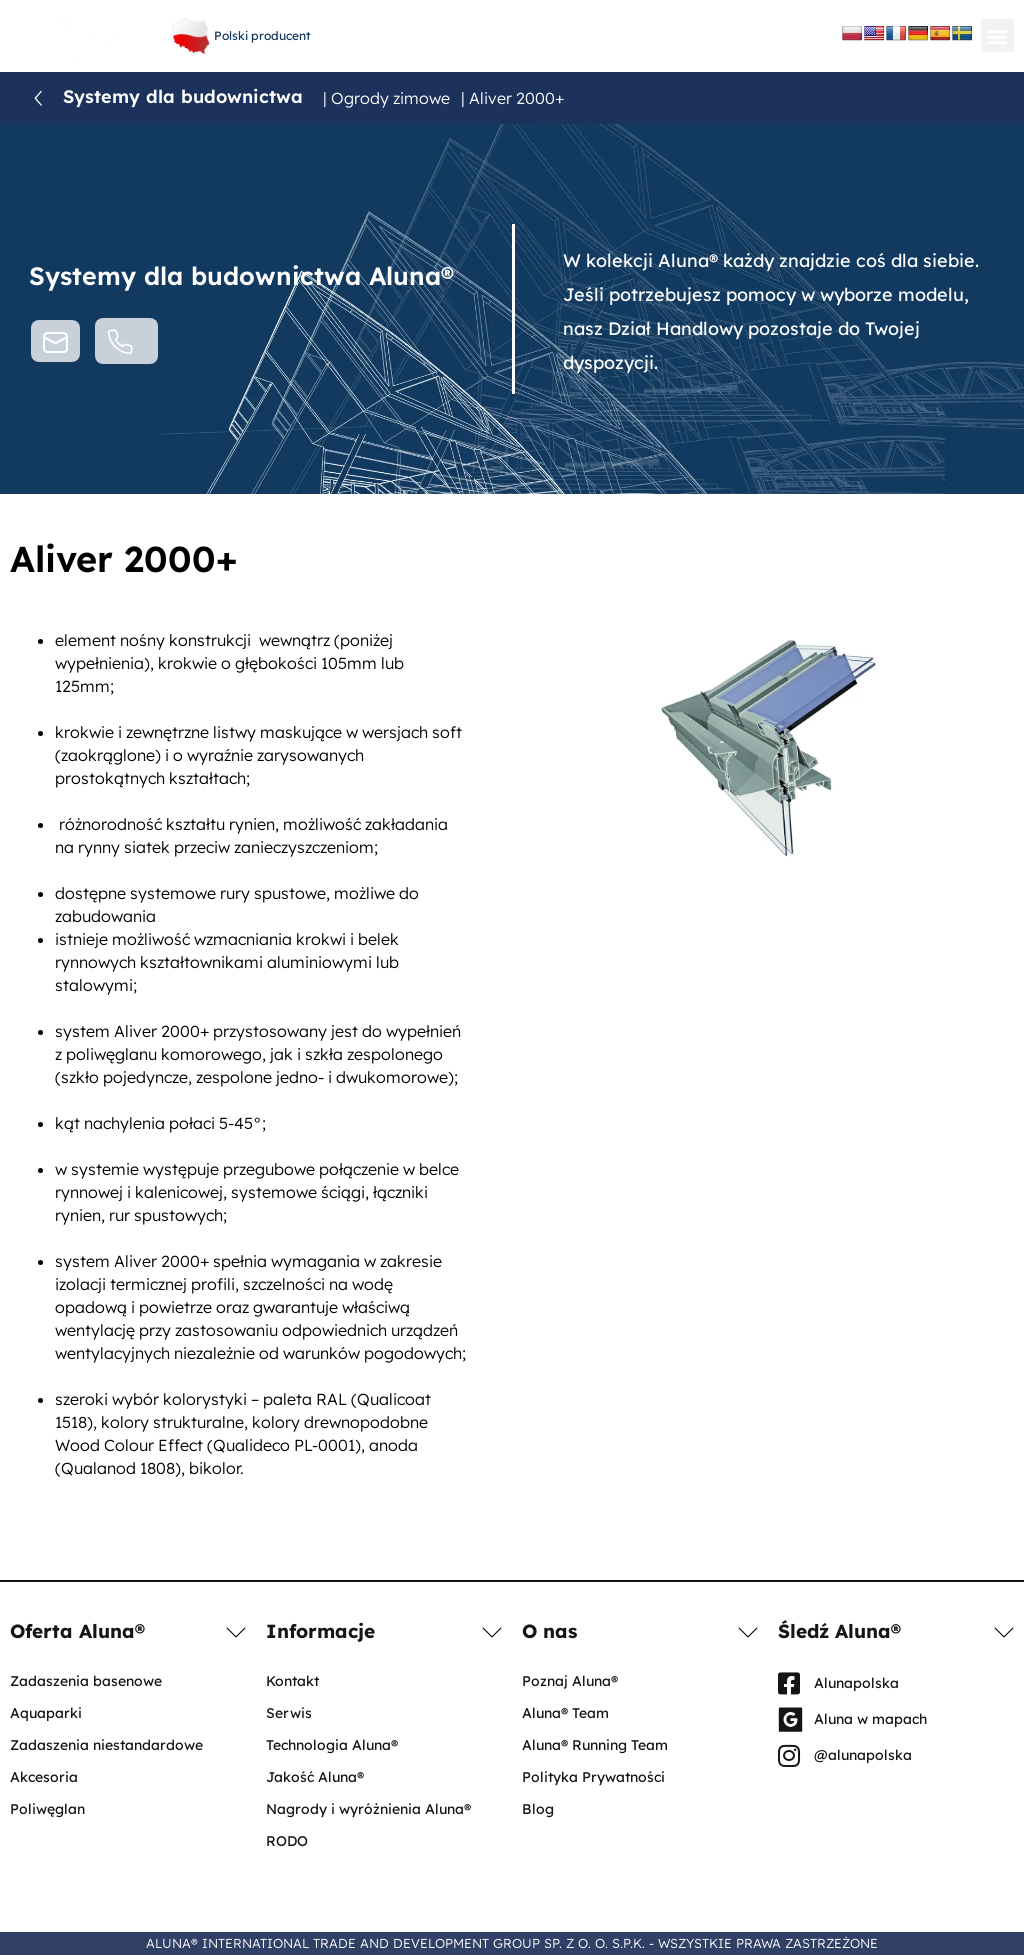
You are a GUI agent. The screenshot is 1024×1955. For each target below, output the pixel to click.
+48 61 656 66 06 (507, 20)
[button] (997, 35)
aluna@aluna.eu (507, 41)
